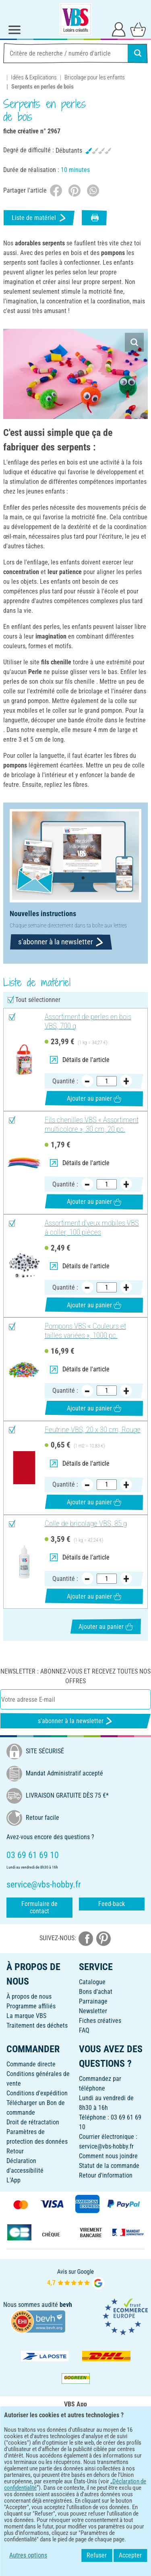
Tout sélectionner (37, 1000)
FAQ (84, 2030)
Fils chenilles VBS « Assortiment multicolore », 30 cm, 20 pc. (92, 1125)
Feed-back (111, 1904)
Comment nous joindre (108, 2156)
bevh (66, 2304)
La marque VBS (26, 2016)
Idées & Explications (34, 77)
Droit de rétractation (32, 2122)
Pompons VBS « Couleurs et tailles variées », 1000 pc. (85, 1331)
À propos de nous (29, 1996)
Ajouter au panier (94, 1098)
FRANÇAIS (75, 2477)
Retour (15, 2151)
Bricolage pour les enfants (94, 77)
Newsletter (93, 2011)
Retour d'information (105, 2175)
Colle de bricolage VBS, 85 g (86, 1523)
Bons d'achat (95, 1991)
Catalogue (92, 1982)
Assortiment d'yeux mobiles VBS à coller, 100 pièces (92, 1228)
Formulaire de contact (39, 1907)
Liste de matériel (39, 218)
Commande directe (31, 2064)
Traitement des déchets (37, 2025)
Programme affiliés (31, 2006)
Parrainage (93, 2001)
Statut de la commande (109, 2165)
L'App (13, 2180)
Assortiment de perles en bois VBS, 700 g (88, 1021)
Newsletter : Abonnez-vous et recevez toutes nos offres (75, 1676)
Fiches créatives (100, 2020)
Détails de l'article (80, 1060)
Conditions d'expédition (37, 2093)
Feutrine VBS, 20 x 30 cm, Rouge (93, 1429)
